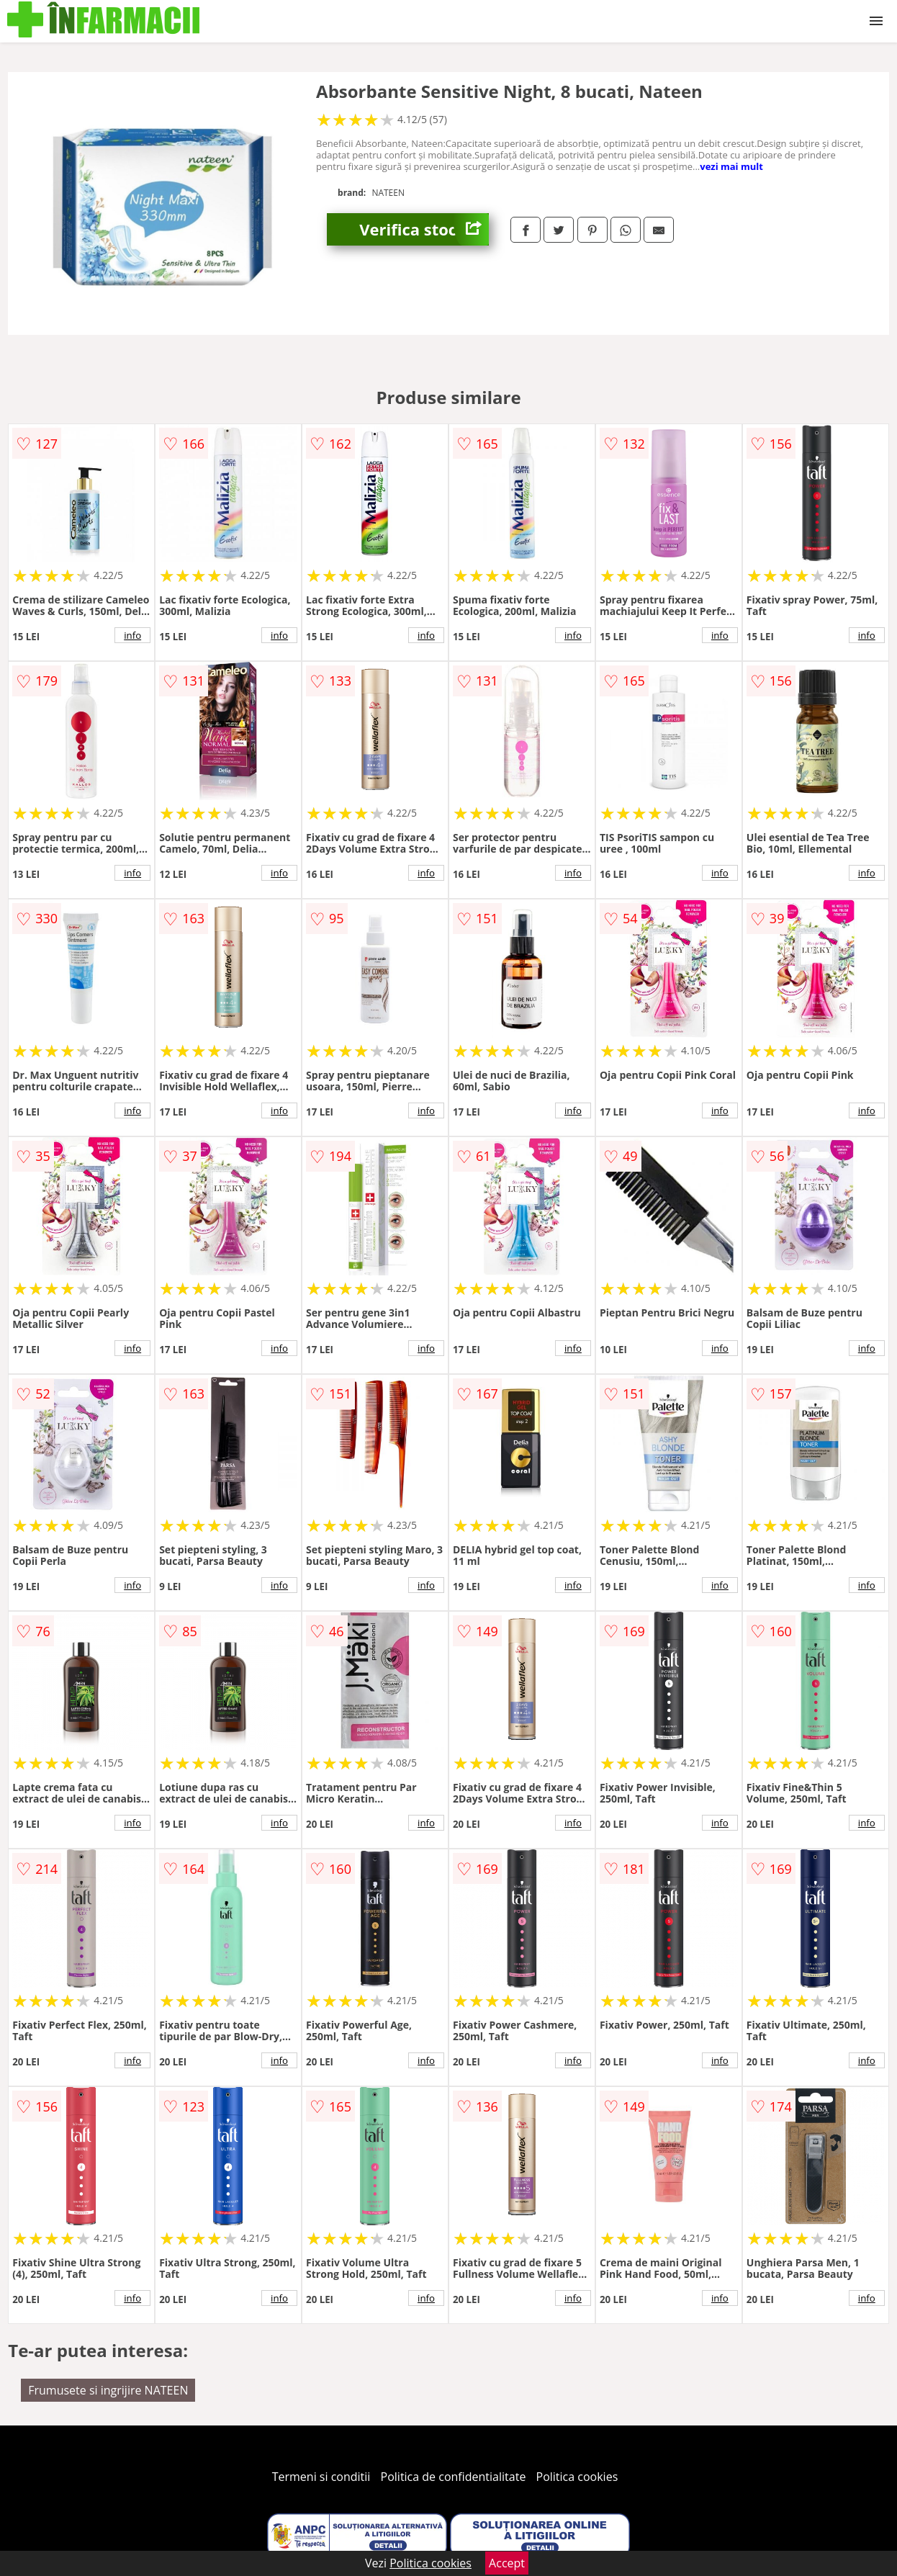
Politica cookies (577, 2477)
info (132, 635)
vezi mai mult (731, 166)
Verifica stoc (424, 229)
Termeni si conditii (321, 2477)
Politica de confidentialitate (453, 2477)
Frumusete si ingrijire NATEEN (108, 2390)
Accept (507, 2563)
